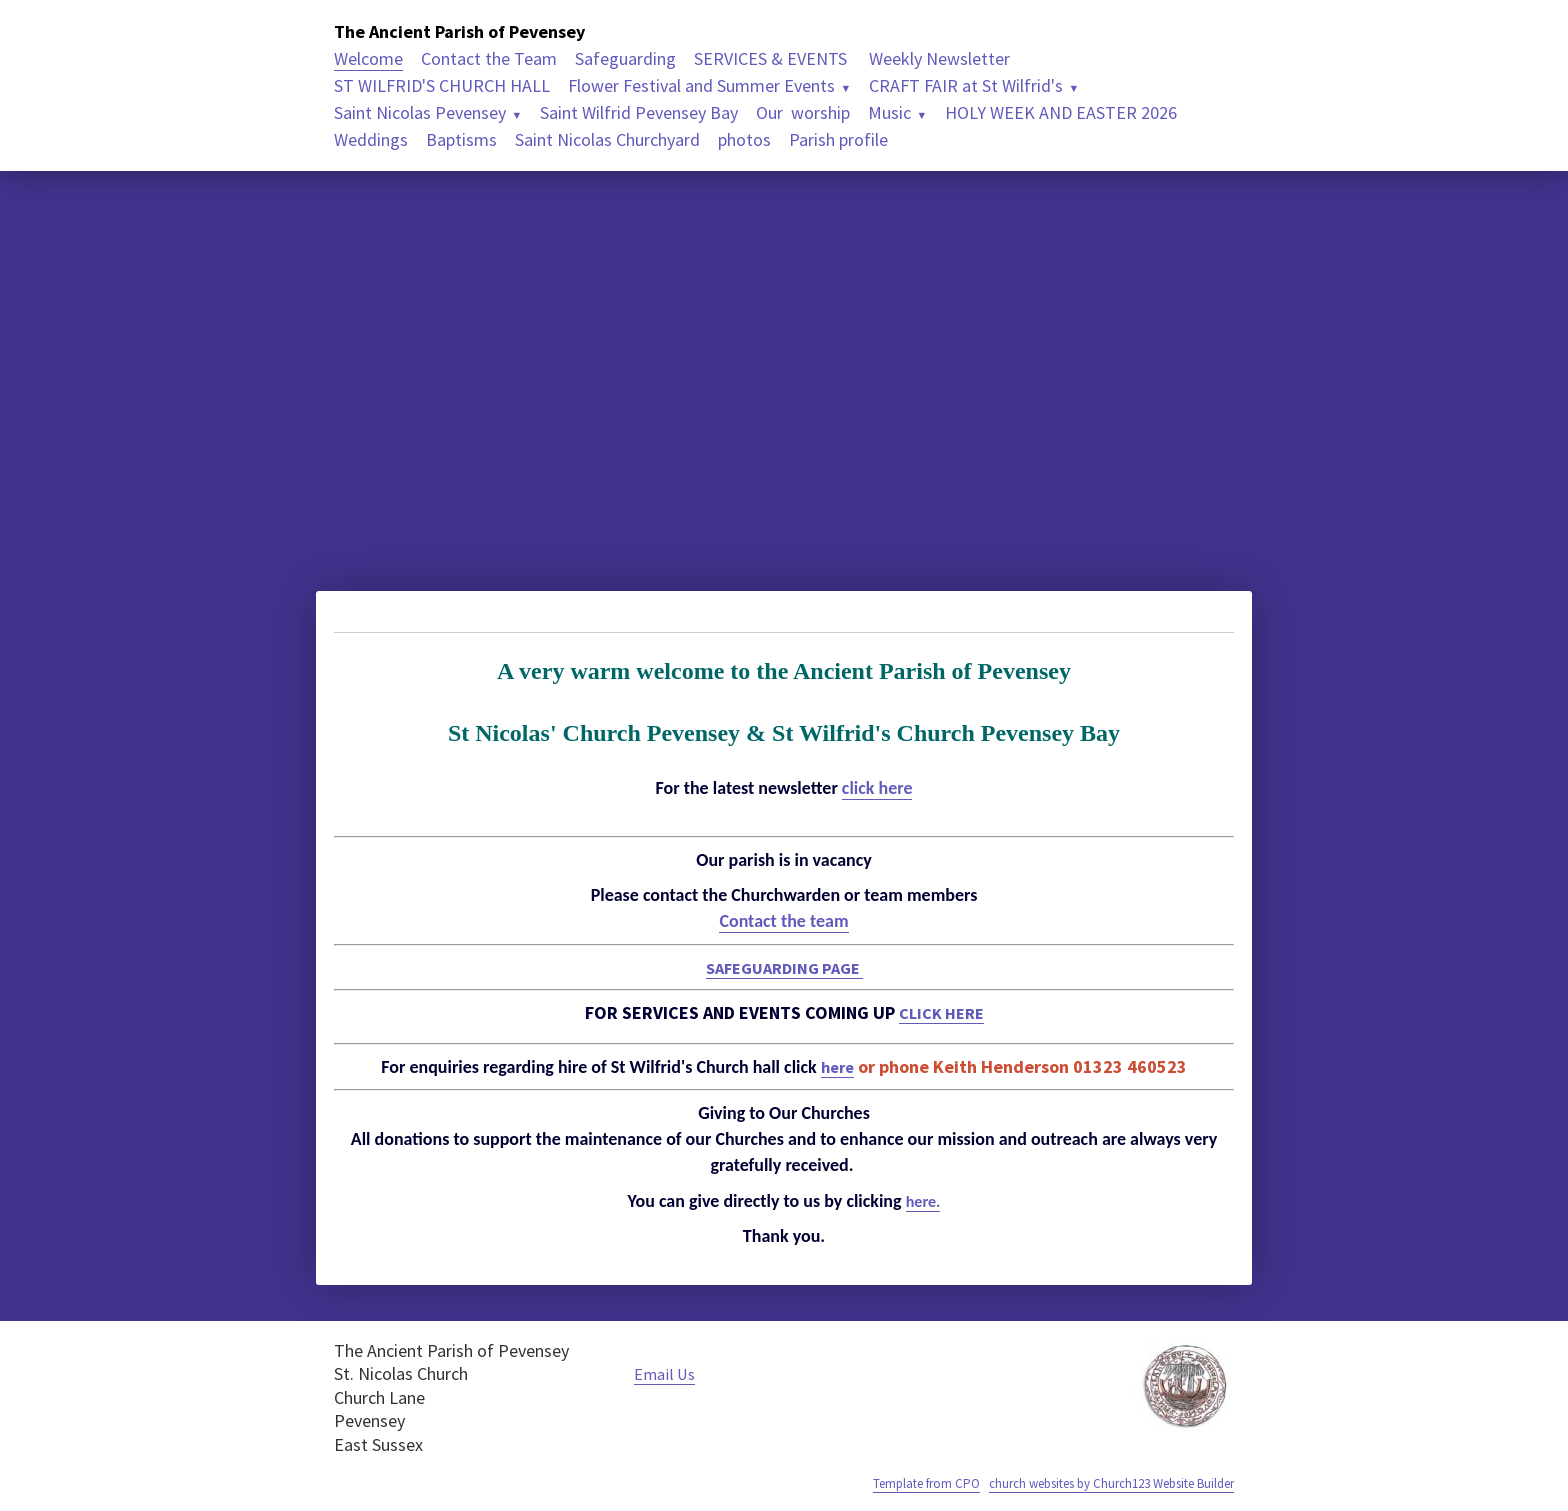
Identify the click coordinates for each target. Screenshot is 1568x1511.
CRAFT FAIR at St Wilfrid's (966, 85)
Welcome (368, 58)
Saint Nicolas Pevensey (420, 112)
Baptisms (461, 139)
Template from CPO (886, 1483)
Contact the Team (489, 58)
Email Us (667, 1373)
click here (877, 788)
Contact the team (783, 921)
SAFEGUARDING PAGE (784, 967)
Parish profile (838, 139)
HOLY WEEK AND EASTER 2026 (1061, 112)
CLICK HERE (941, 1012)
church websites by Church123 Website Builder (1094, 1483)
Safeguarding (625, 58)
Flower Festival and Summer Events (701, 85)
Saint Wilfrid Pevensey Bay (639, 112)
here (837, 1066)
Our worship (803, 112)
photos (744, 139)
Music (889, 112)
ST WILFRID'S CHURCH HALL (442, 85)
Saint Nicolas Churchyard (607, 139)
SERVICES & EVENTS (772, 58)
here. (923, 1201)
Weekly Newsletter (939, 58)
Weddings (371, 139)
